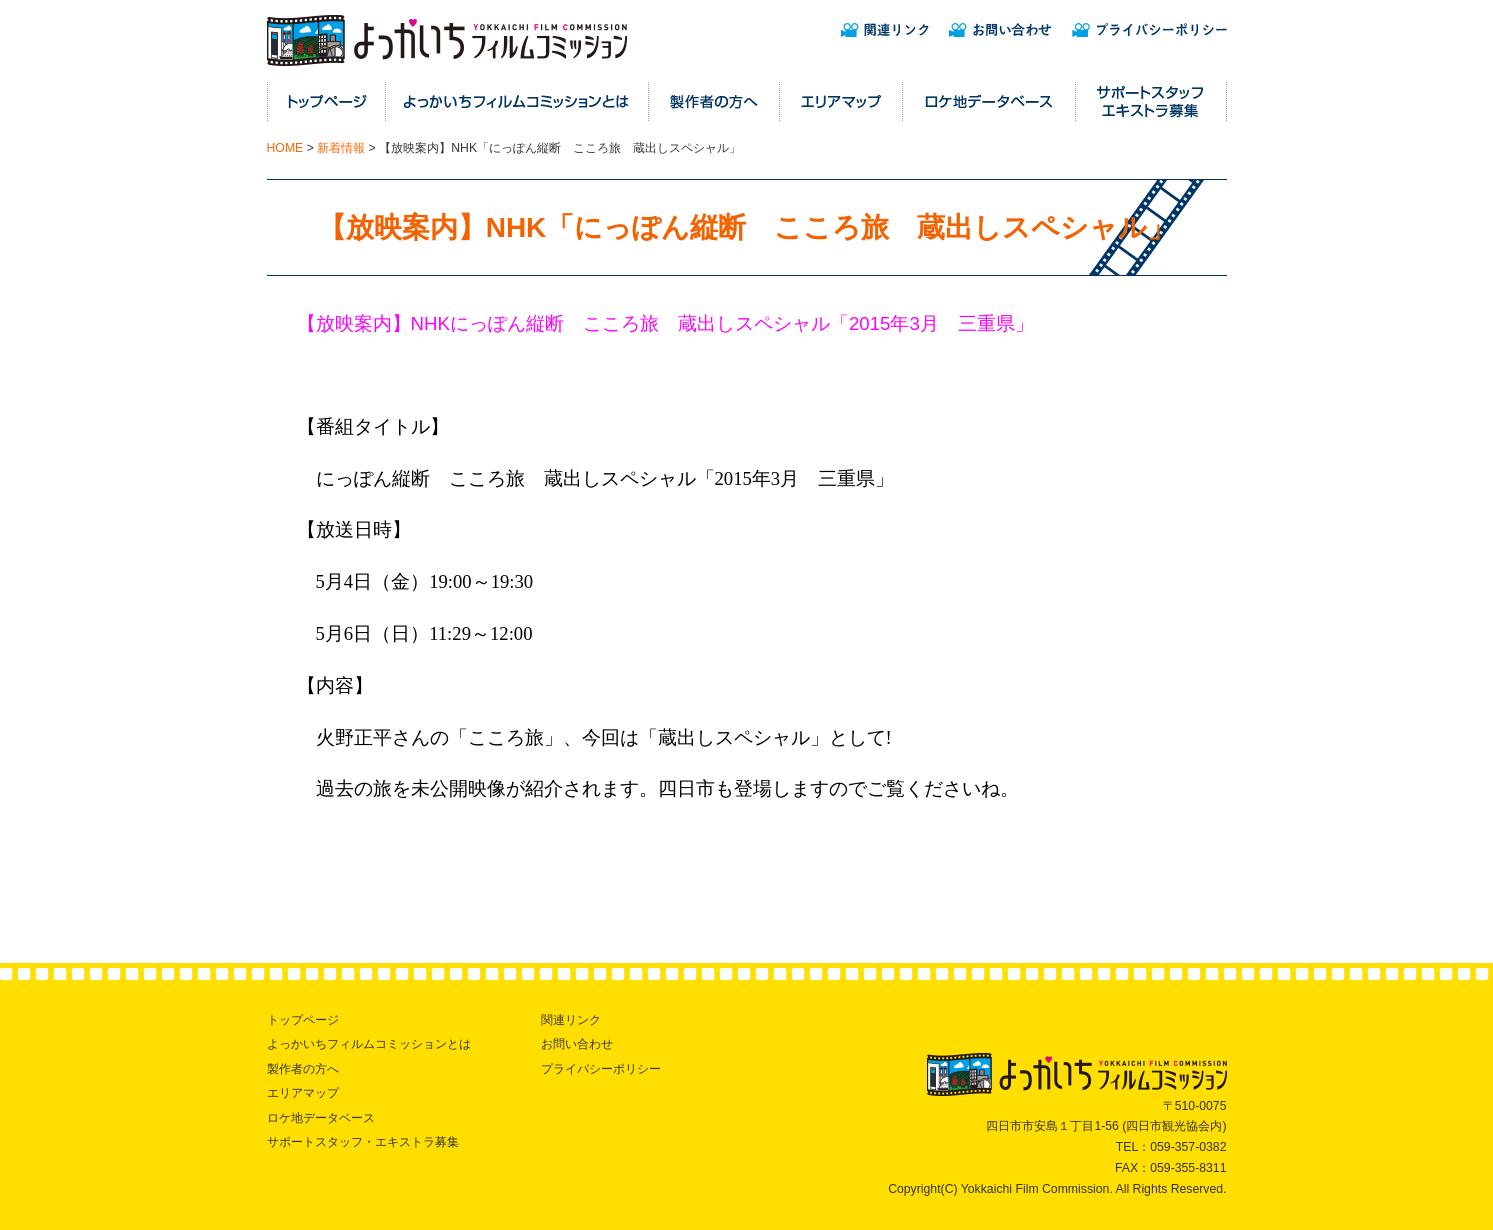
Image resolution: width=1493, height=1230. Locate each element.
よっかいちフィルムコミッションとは (369, 1044)
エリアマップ (303, 1093)
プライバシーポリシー (601, 1069)
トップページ (303, 1020)
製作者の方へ (303, 1069)
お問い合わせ (577, 1044)
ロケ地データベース (321, 1118)
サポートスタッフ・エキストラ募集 (363, 1142)
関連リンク (571, 1020)
